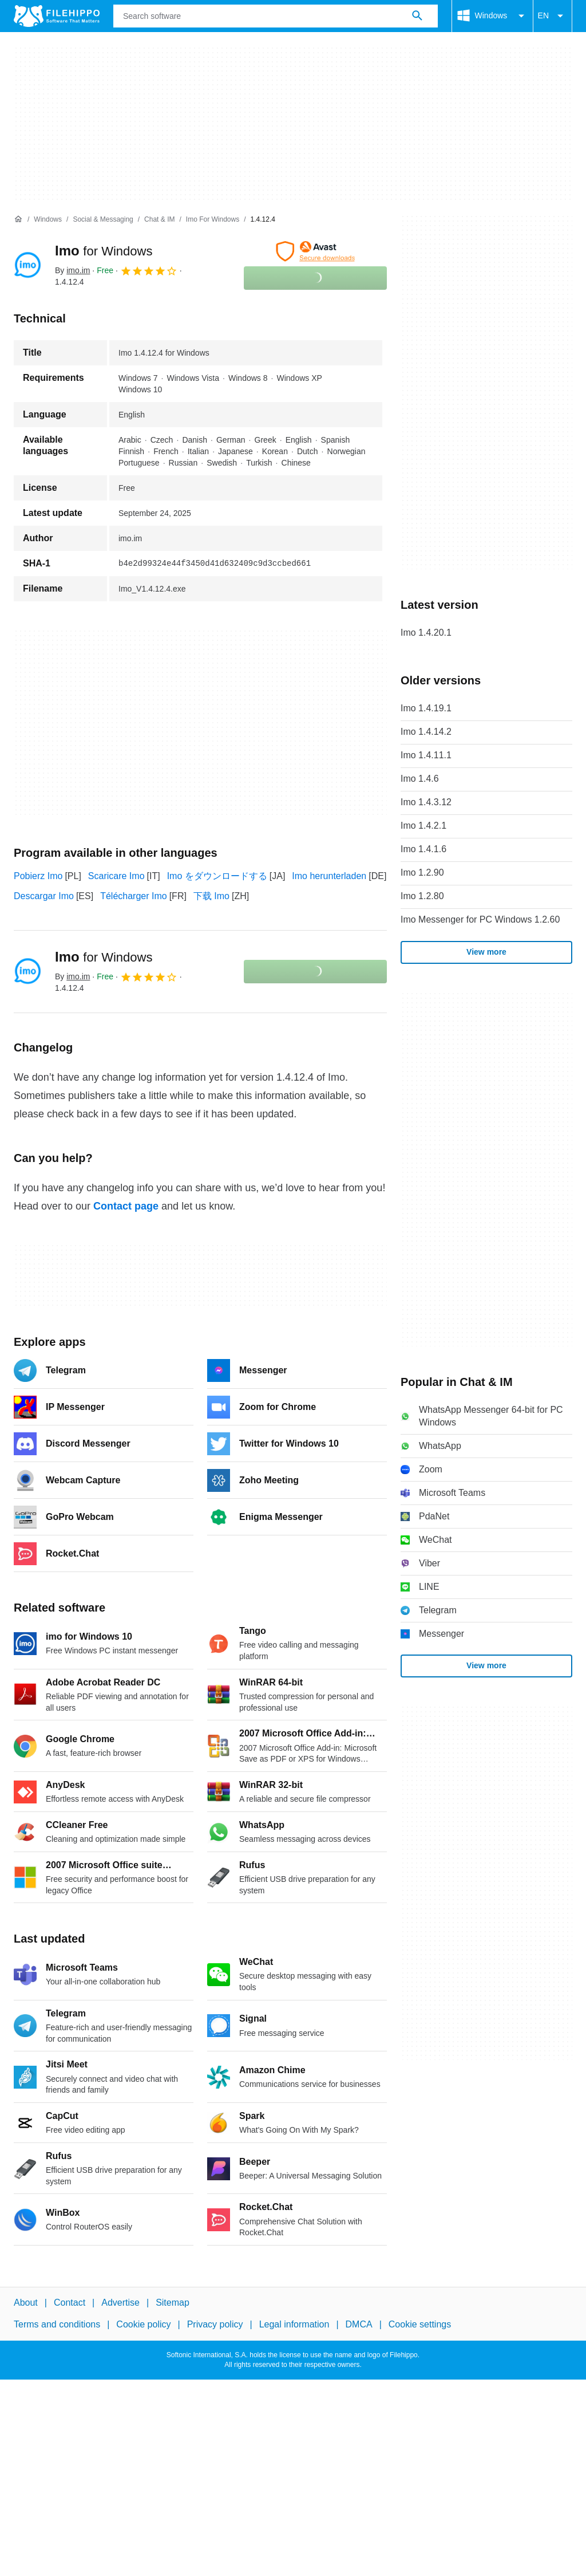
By (72, 270)
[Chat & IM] (159, 219)
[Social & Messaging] (103, 219)
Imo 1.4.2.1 (423, 825)
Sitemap (172, 2302)
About (26, 2302)
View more (486, 951)
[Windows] (48, 219)
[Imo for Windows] (212, 219)
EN (552, 16)
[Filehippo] (57, 16)
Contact (69, 2302)
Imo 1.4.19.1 (426, 708)
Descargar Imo (44, 896)
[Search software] (417, 16)
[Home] (18, 219)
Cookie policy (143, 2324)
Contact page (126, 1206)
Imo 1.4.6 (420, 778)
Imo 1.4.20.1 (426, 632)
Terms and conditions (57, 2324)
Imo (103, 250)
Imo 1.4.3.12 (426, 802)
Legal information (294, 2324)
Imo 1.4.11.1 (426, 755)
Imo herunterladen (329, 876)
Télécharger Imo (133, 896)
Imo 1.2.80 (422, 896)
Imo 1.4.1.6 (423, 849)
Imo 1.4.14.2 (426, 731)
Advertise (120, 2302)
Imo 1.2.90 (422, 872)
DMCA (359, 2324)
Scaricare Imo (116, 876)
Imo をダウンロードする (217, 876)
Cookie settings (420, 2324)
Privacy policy (215, 2324)
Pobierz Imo (38, 876)
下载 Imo (211, 896)
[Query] (275, 16)
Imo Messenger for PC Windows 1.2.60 (480, 919)
